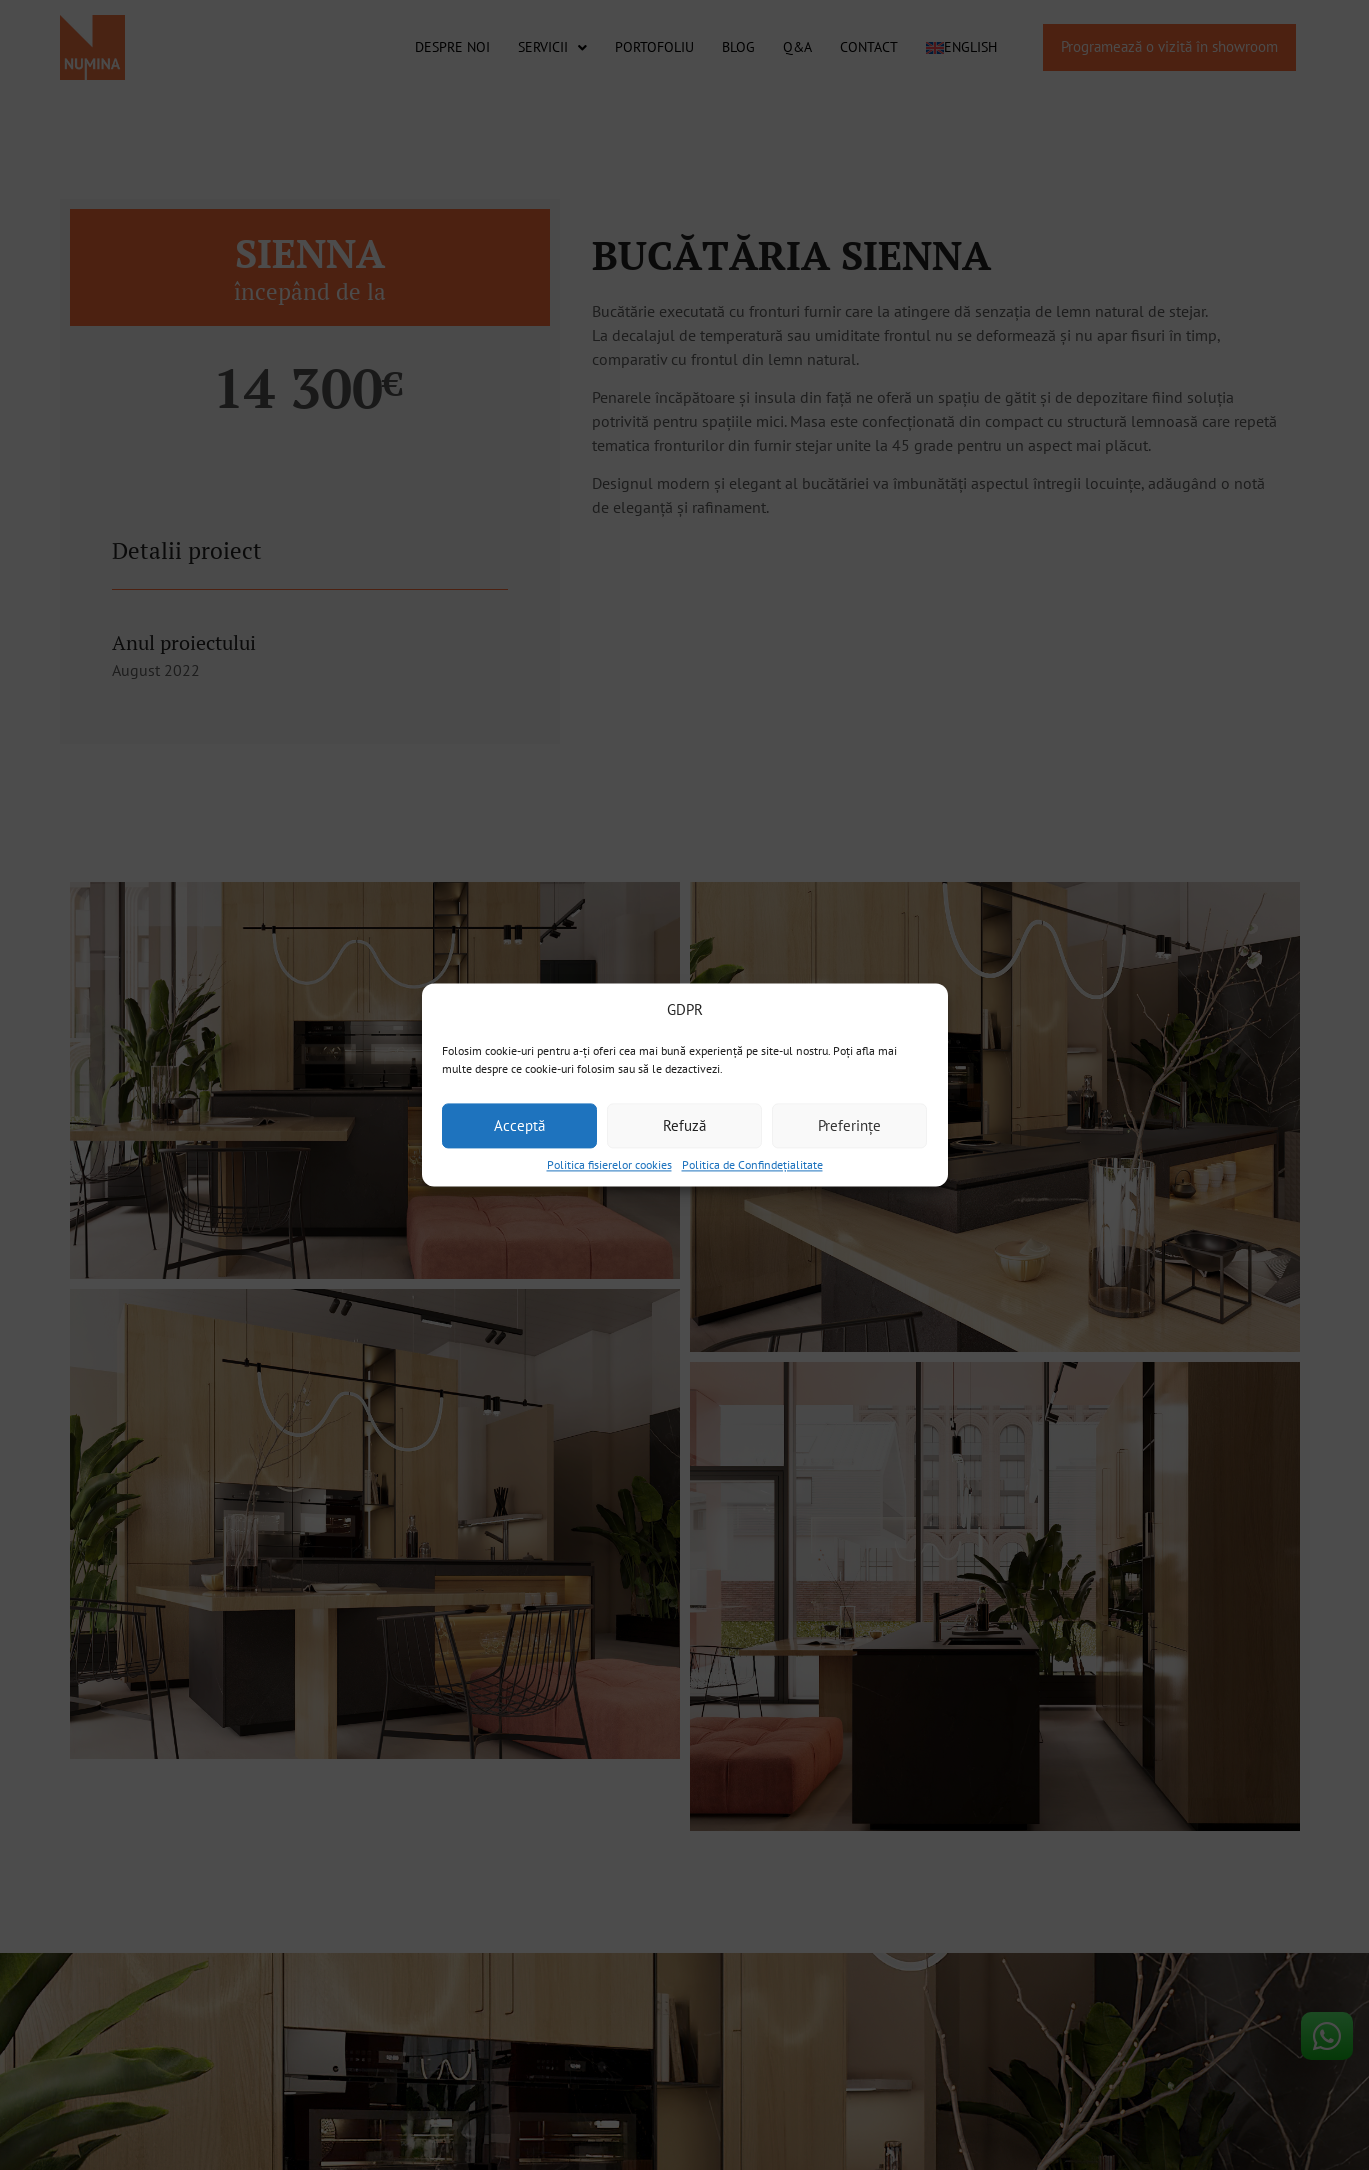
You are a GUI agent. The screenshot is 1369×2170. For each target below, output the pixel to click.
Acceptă (519, 1125)
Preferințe (849, 1125)
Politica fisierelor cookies (609, 1164)
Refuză (684, 1125)
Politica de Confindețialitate (752, 1164)
